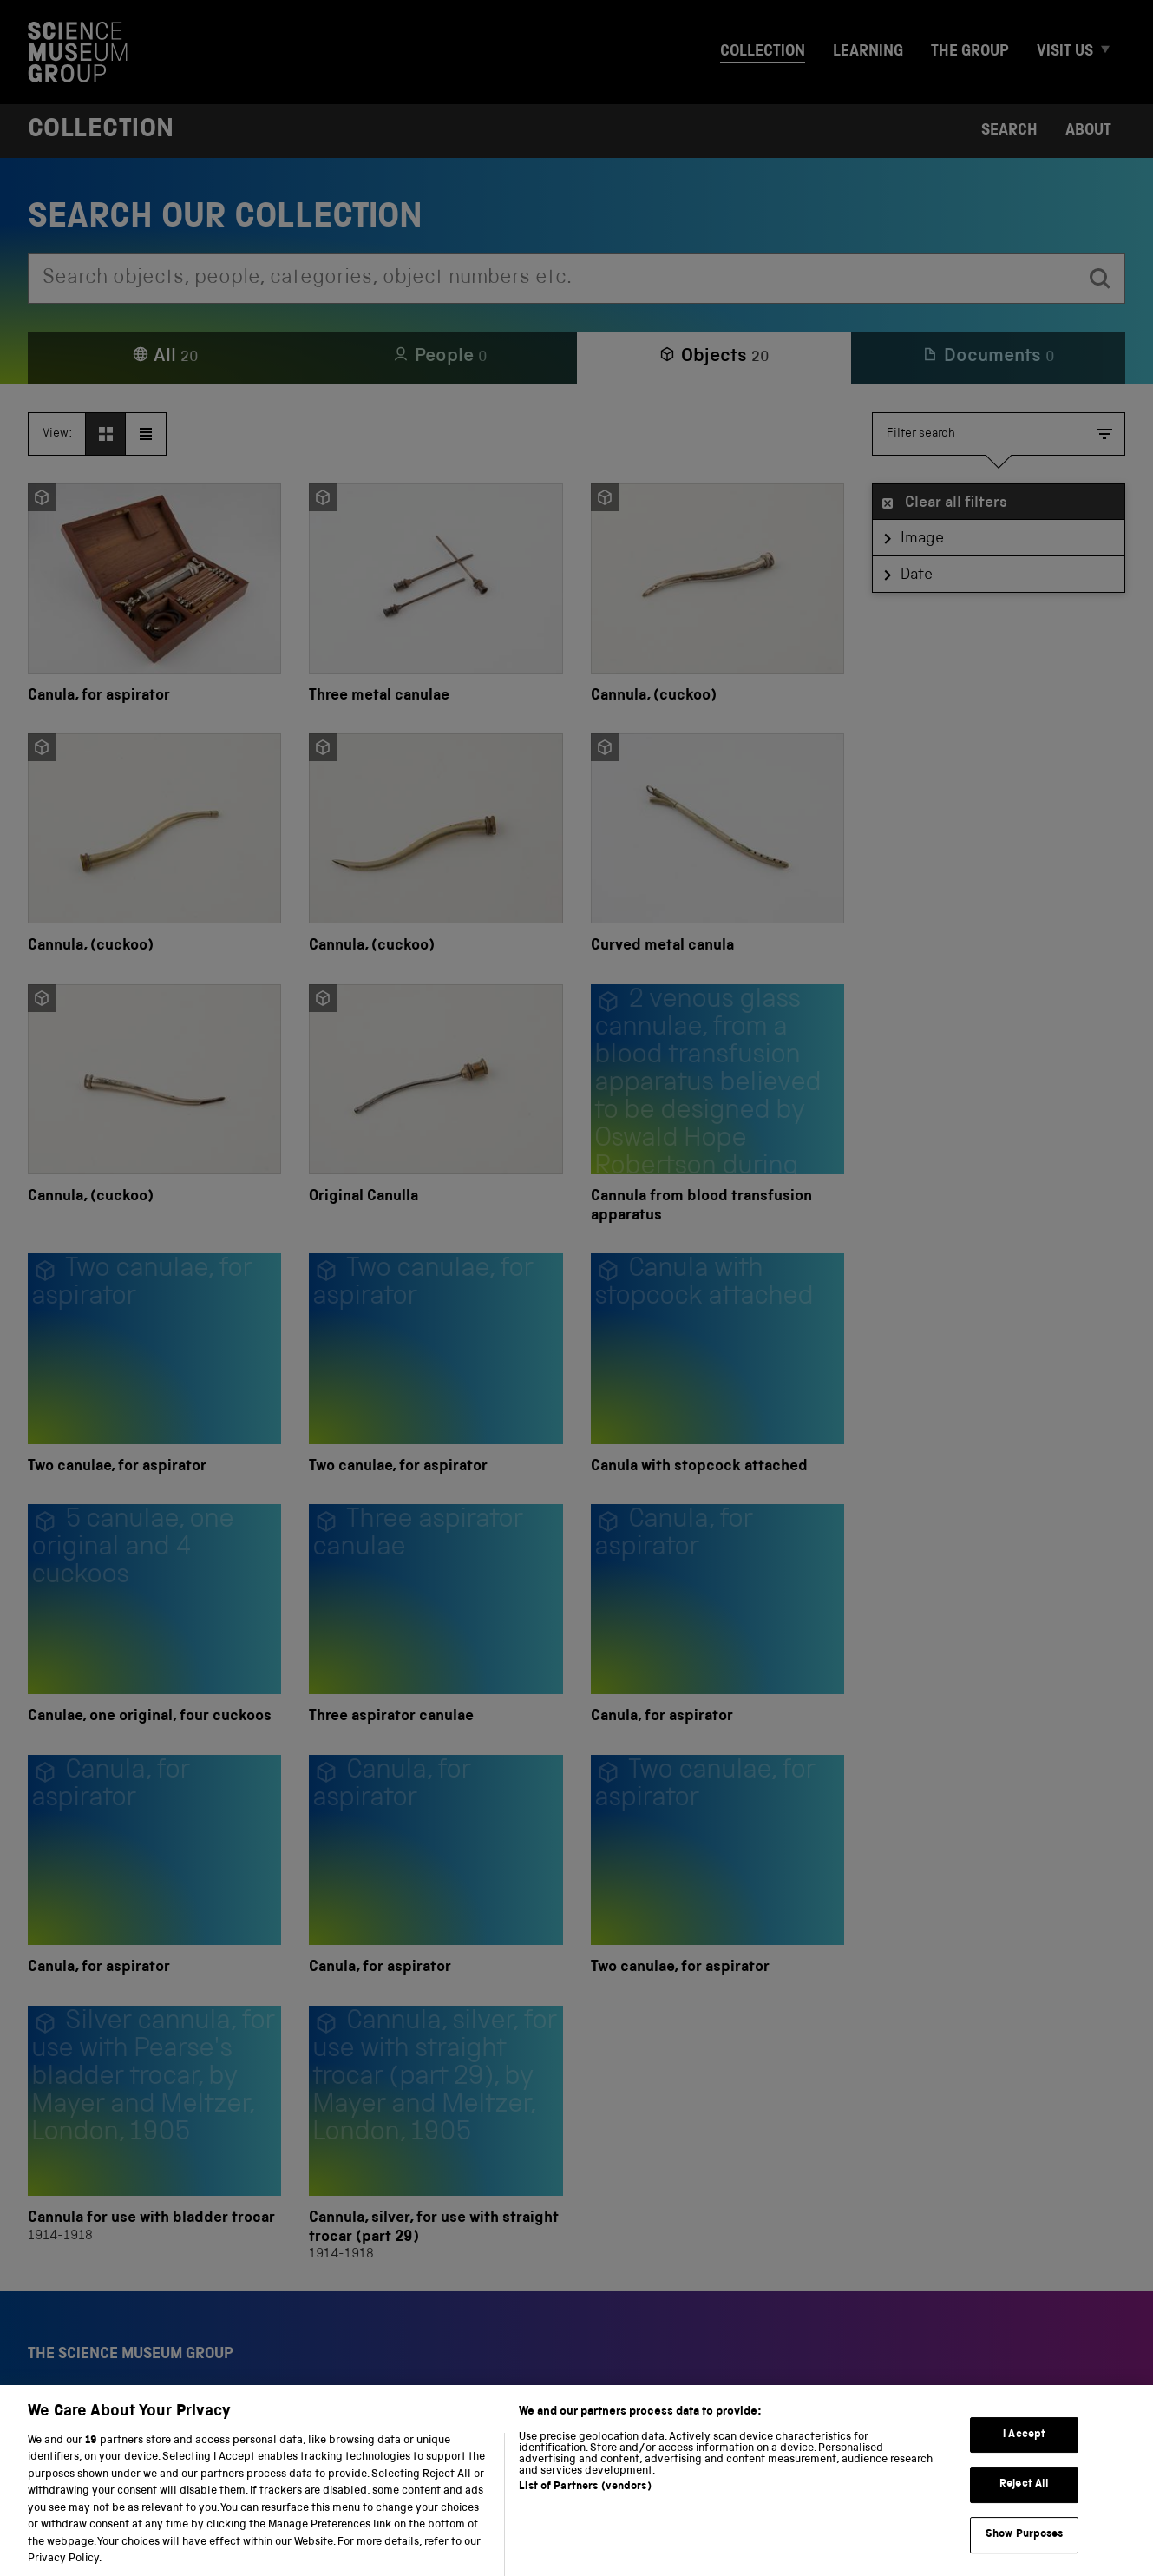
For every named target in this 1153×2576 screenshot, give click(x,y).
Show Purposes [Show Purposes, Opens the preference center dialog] (1025, 2554)
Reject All (1024, 2504)
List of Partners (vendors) (585, 2507)
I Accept (1024, 2455)
